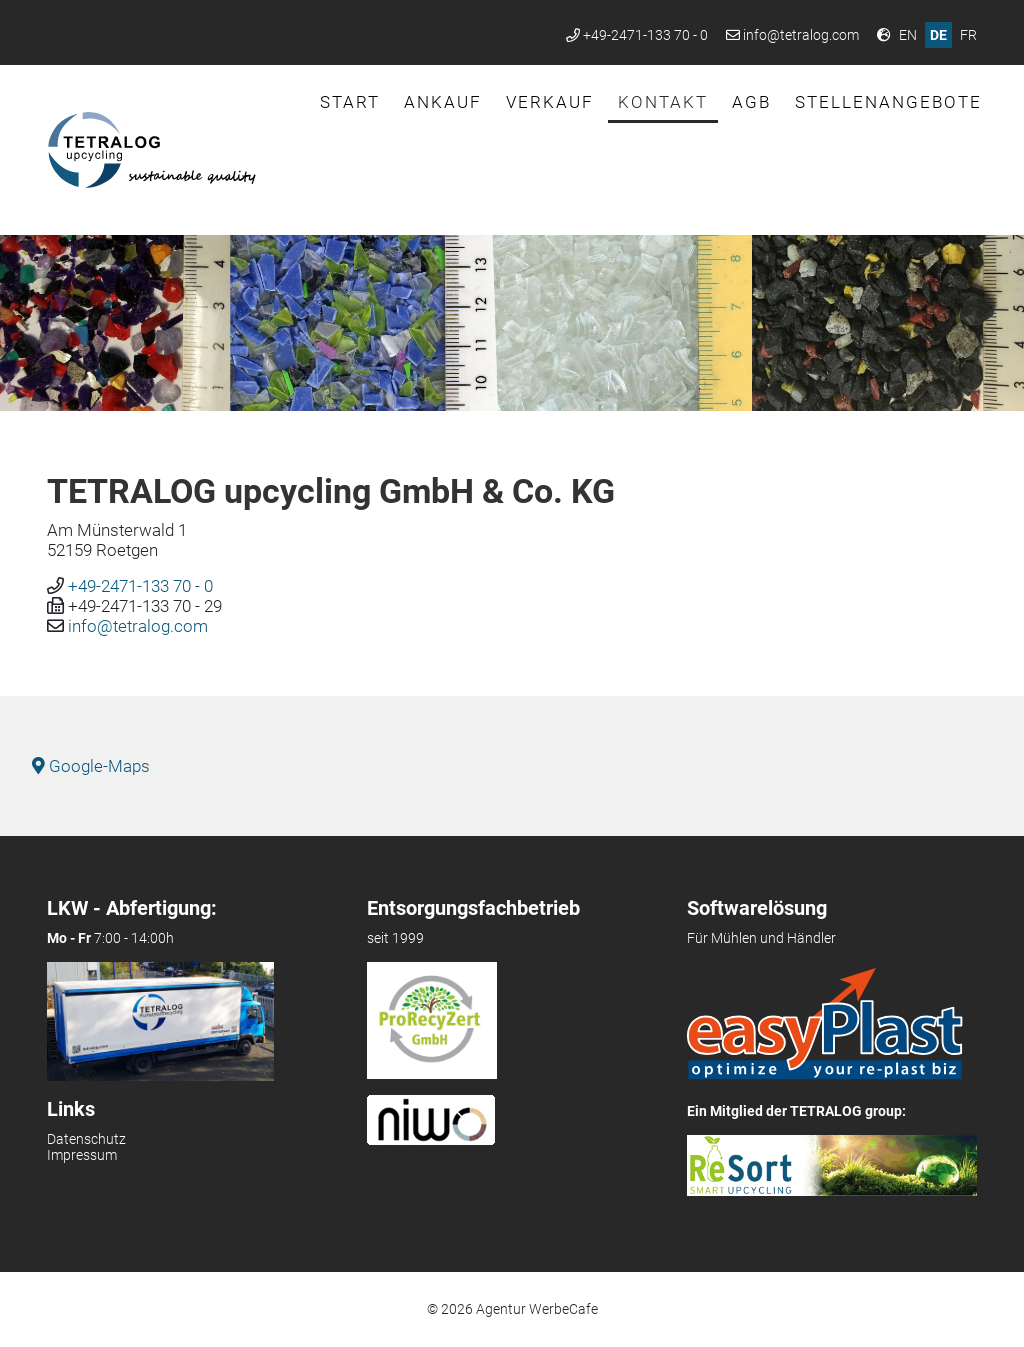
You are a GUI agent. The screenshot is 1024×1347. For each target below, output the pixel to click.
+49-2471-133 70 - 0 (645, 35)
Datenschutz (86, 1139)
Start (350, 102)
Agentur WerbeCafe (537, 1309)
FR (968, 35)
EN (908, 35)
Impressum (82, 1155)
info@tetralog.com (801, 35)
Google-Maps (91, 766)
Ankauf (443, 102)
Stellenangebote (888, 102)
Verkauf (550, 102)
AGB (751, 102)
